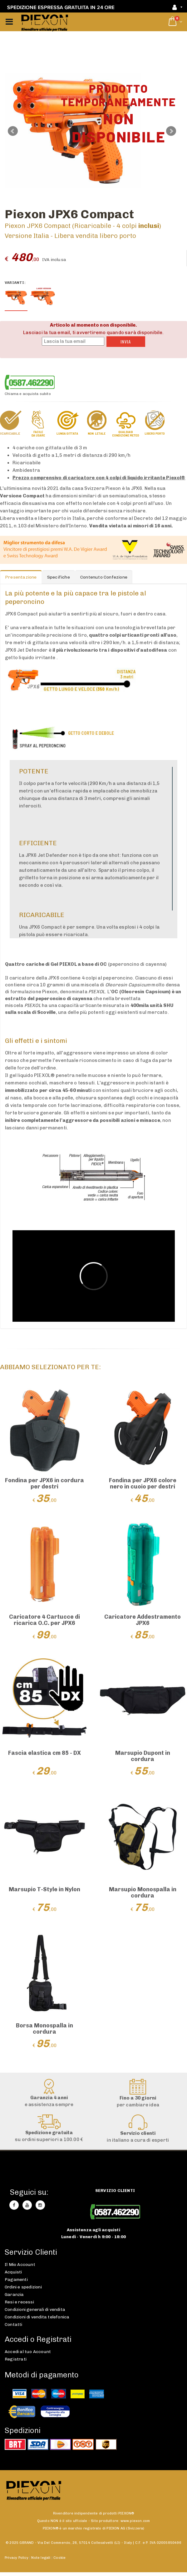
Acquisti (13, 2271)
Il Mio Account (20, 2264)
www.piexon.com (135, 2521)
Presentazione (21, 577)
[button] (174, 21)
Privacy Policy (16, 2558)
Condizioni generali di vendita (35, 2309)
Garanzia (14, 2294)
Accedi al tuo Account (28, 2351)
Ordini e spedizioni (23, 2286)
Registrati (16, 2358)
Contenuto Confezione (103, 577)
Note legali (40, 2558)
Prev (13, 131)
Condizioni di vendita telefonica (37, 2316)
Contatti (13, 2324)
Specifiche (58, 577)
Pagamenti (16, 2279)
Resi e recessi (19, 2301)
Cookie (59, 2558)
